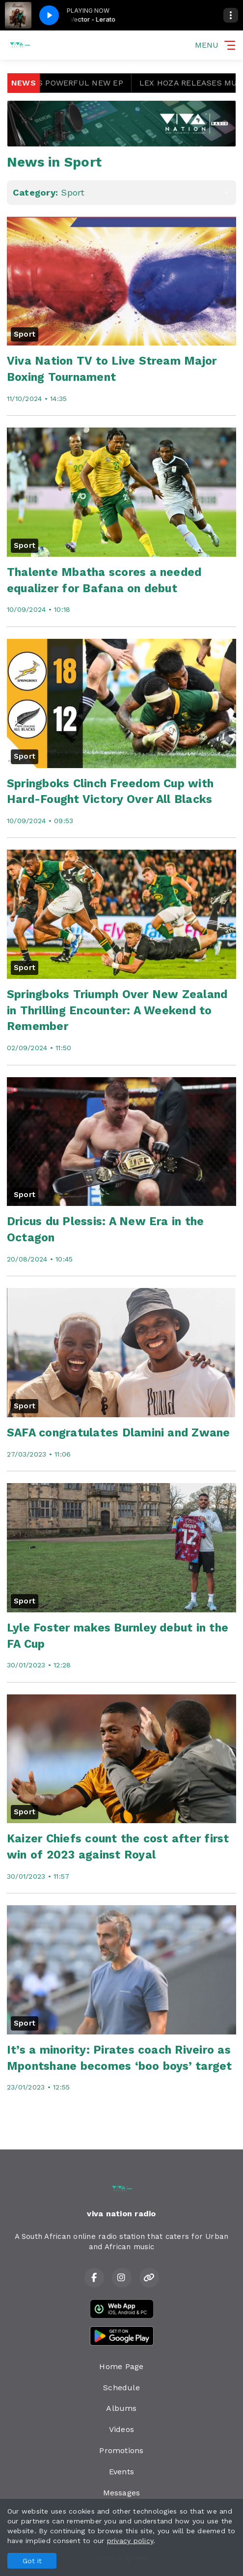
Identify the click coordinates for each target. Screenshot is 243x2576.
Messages (121, 2492)
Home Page (121, 2366)
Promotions (121, 2450)
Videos (121, 2429)
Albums (121, 2408)
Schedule (121, 2387)
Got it (32, 2561)
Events (121, 2471)
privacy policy (130, 2541)
